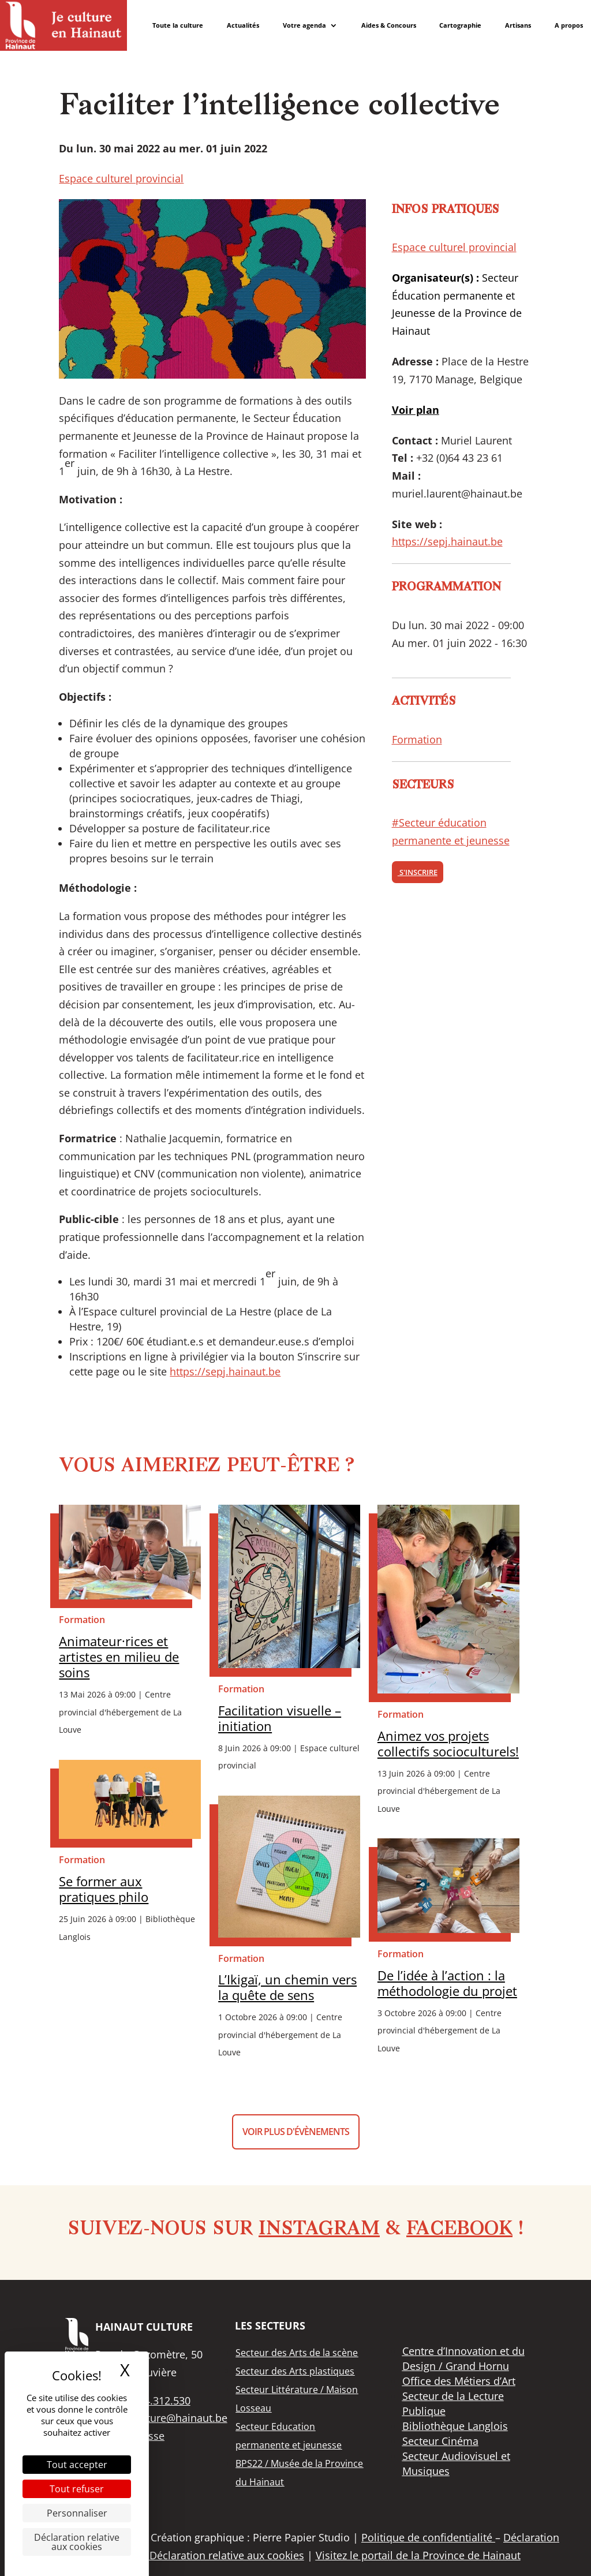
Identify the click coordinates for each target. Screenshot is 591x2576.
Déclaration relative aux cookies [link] (76, 2542)
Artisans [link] (518, 25)
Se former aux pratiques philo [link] (103, 1889)
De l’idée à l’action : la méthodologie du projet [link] (447, 1983)
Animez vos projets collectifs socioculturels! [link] (448, 1744)
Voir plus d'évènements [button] (295, 2131)
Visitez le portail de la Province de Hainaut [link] (418, 2555)
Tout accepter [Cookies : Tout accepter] (77, 2464)
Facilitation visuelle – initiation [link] (279, 1718)
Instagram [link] (319, 2229)
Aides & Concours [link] (388, 25)
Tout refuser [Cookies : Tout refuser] (77, 2488)
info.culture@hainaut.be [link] (168, 2418)
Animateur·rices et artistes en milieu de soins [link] (119, 1657)
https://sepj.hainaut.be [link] (225, 1371)
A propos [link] (569, 25)
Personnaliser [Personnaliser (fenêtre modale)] (77, 2513)
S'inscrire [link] (417, 872)
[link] (63, 25)
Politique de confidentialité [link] (428, 2537)
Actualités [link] (243, 25)
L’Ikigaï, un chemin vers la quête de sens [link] (287, 1987)
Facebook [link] (459, 2229)
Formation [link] (417, 739)
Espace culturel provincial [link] (121, 178)
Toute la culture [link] (177, 25)
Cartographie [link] (460, 25)
